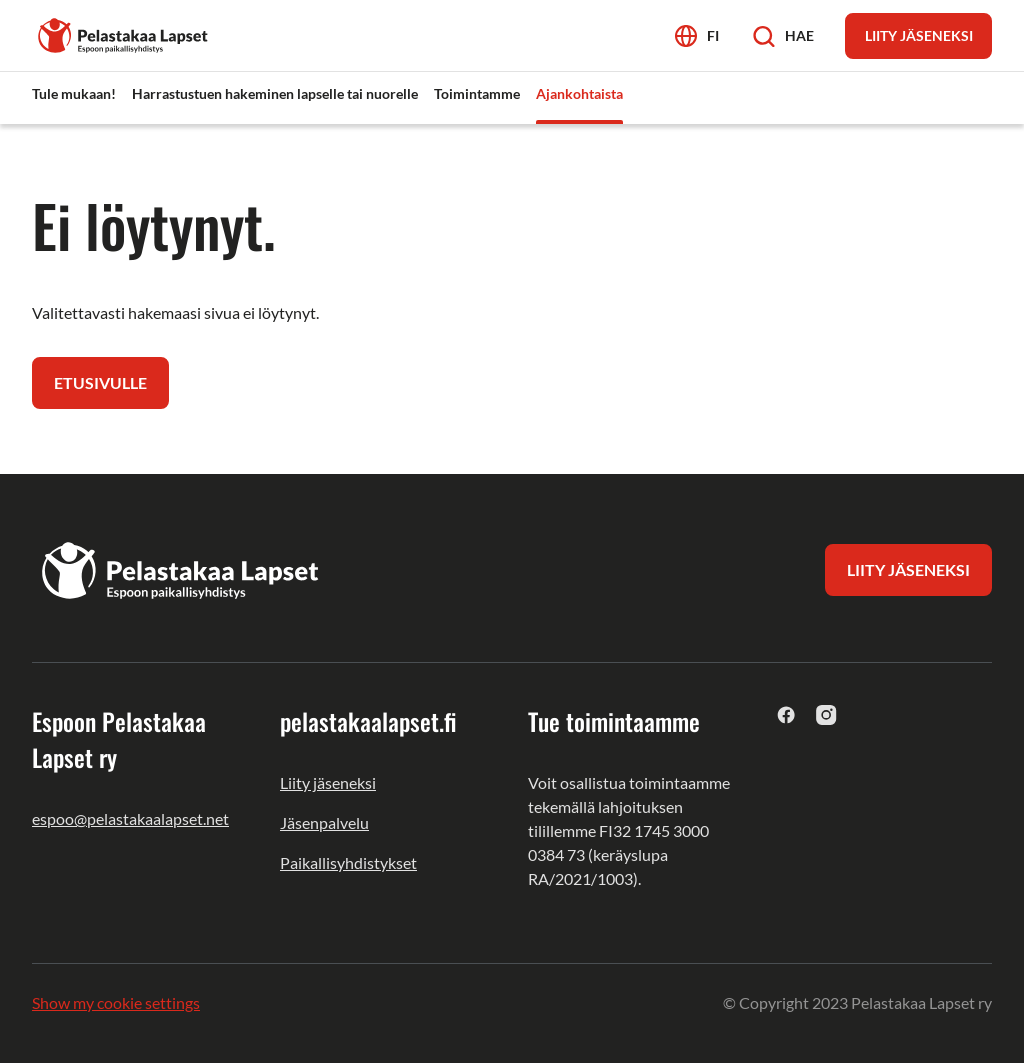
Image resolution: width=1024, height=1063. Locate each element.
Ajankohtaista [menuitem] (579, 93)
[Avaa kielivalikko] (697, 35)
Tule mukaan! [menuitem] (74, 93)
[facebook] (786, 714)
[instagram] (826, 714)
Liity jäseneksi (328, 782)
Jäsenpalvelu (324, 822)
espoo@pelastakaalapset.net (130, 818)
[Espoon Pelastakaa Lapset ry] (124, 33)
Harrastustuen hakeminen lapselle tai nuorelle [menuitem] (275, 93)
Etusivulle (100, 382)
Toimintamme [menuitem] (477, 93)
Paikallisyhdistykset (348, 862)
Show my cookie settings (116, 1002)
